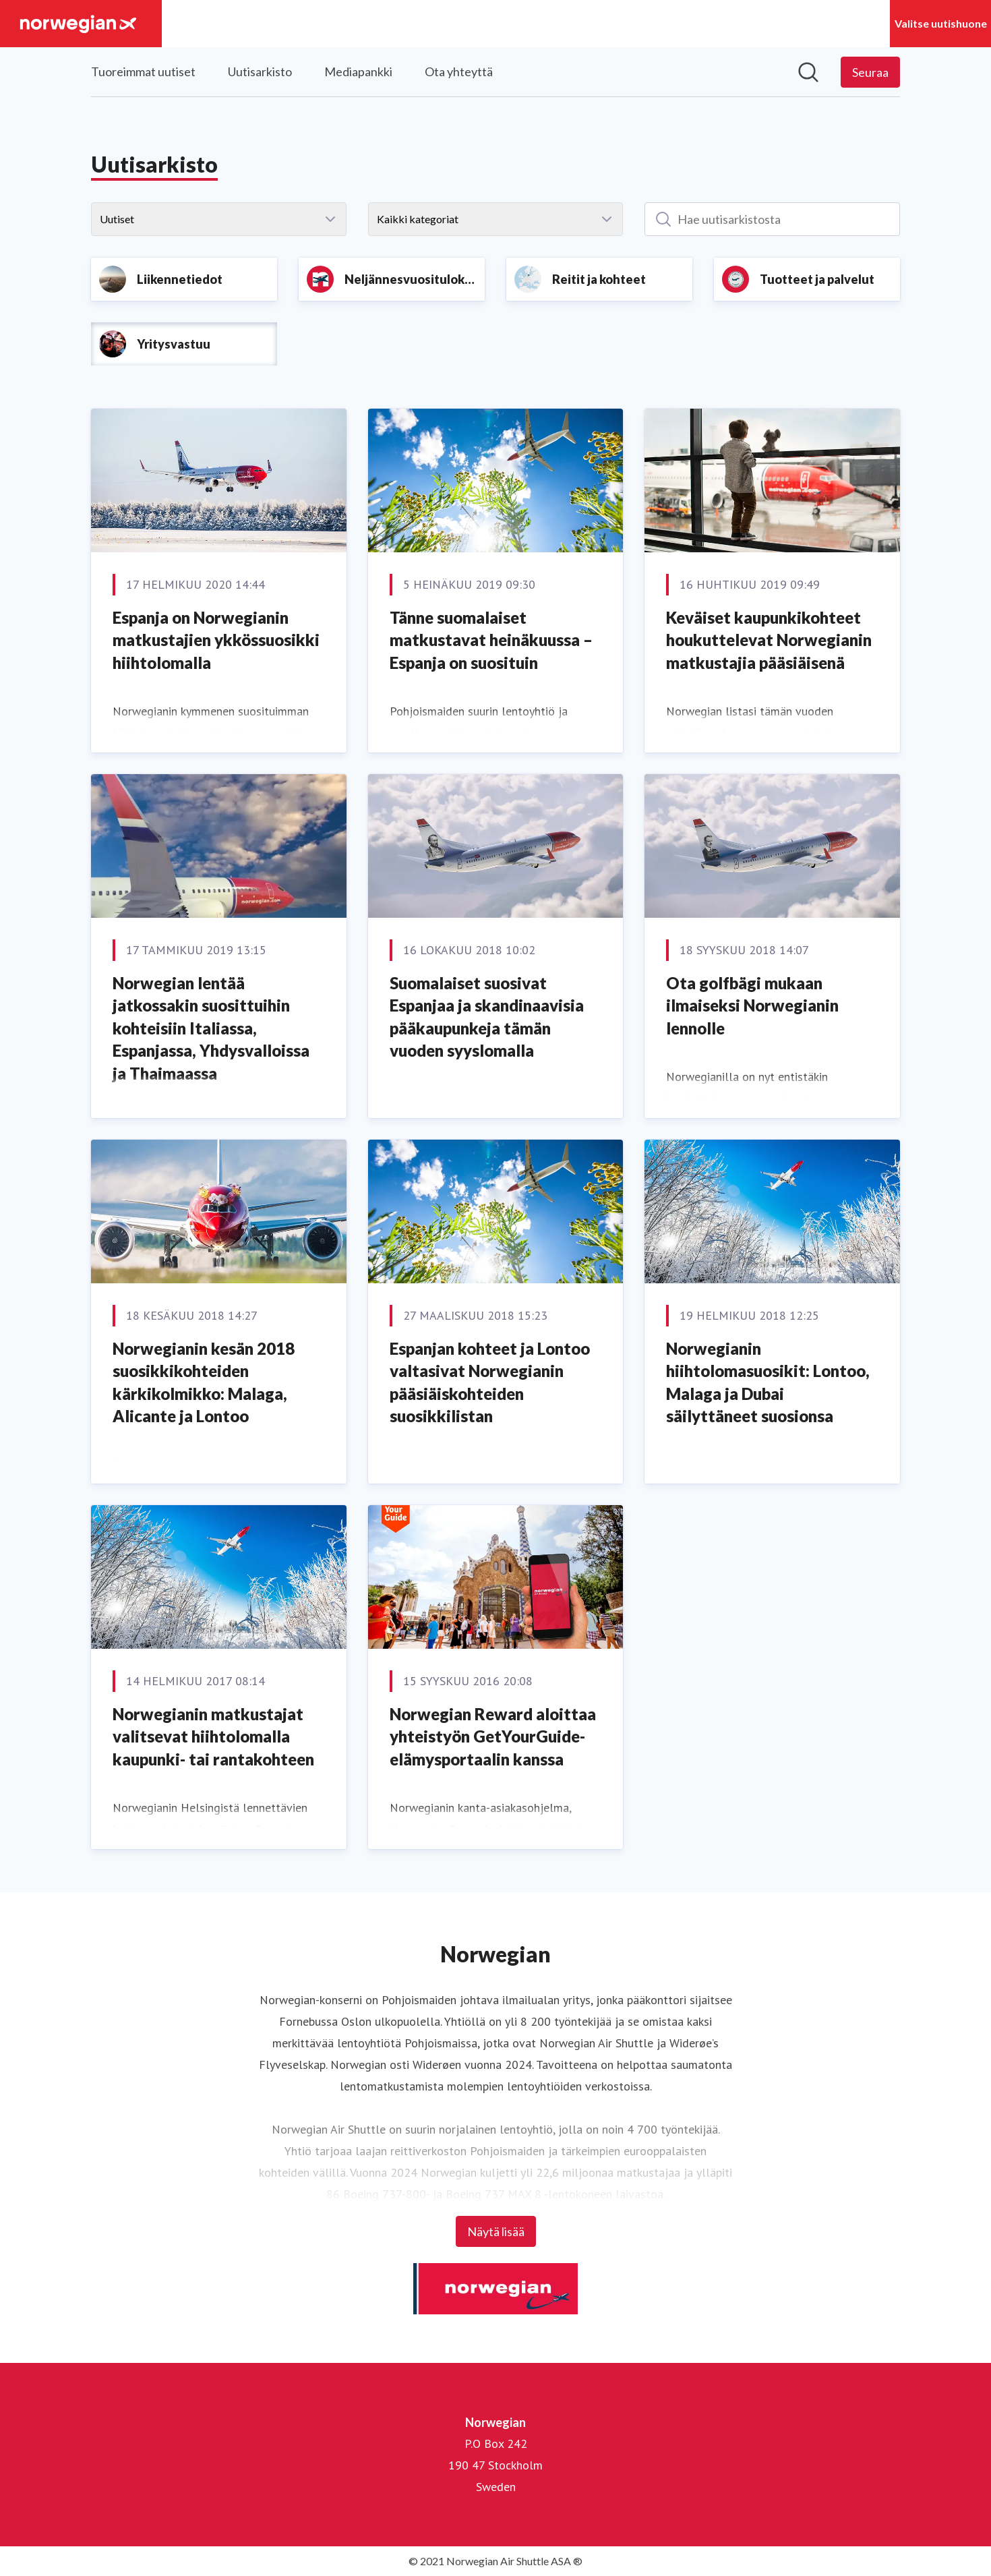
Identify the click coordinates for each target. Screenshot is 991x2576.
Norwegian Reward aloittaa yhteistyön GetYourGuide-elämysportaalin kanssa (493, 1736)
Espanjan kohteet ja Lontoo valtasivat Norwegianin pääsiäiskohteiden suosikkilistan (490, 1382)
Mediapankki (358, 71)
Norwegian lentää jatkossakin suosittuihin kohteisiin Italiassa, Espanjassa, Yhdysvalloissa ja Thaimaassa (211, 1028)
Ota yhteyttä (459, 71)
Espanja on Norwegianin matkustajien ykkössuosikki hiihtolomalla (216, 640)
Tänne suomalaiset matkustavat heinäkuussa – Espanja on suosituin (491, 640)
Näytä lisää (495, 2231)
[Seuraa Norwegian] (870, 72)
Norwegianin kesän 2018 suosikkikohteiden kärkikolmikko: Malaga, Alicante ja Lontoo (204, 1382)
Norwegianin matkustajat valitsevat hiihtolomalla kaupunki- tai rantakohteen (213, 1736)
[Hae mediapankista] (808, 72)
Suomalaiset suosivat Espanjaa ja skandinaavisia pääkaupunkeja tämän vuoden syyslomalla (487, 1017)
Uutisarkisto (260, 71)
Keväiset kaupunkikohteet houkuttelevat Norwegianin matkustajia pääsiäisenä (769, 640)
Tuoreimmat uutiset (143, 71)
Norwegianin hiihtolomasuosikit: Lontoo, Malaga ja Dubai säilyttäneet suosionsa (768, 1382)
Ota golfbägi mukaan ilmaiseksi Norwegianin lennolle (752, 1005)
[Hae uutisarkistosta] (772, 219)
